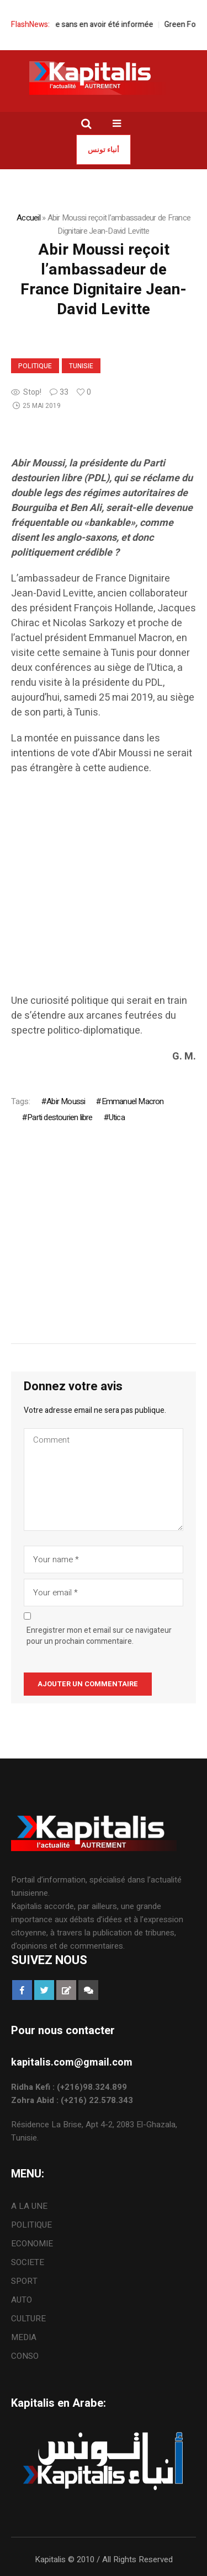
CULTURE (28, 2319)
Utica (117, 1117)
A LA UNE (29, 2206)
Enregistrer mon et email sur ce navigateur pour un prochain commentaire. (99, 1636)
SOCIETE (27, 2262)
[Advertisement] (103, 890)
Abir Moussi (65, 1101)
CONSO (25, 2356)
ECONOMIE (32, 2244)
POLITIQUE (35, 366)
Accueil (28, 218)
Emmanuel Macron (133, 1101)
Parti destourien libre (59, 1117)
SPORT (24, 2281)
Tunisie (81, 366)
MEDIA (23, 2337)
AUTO (21, 2300)
